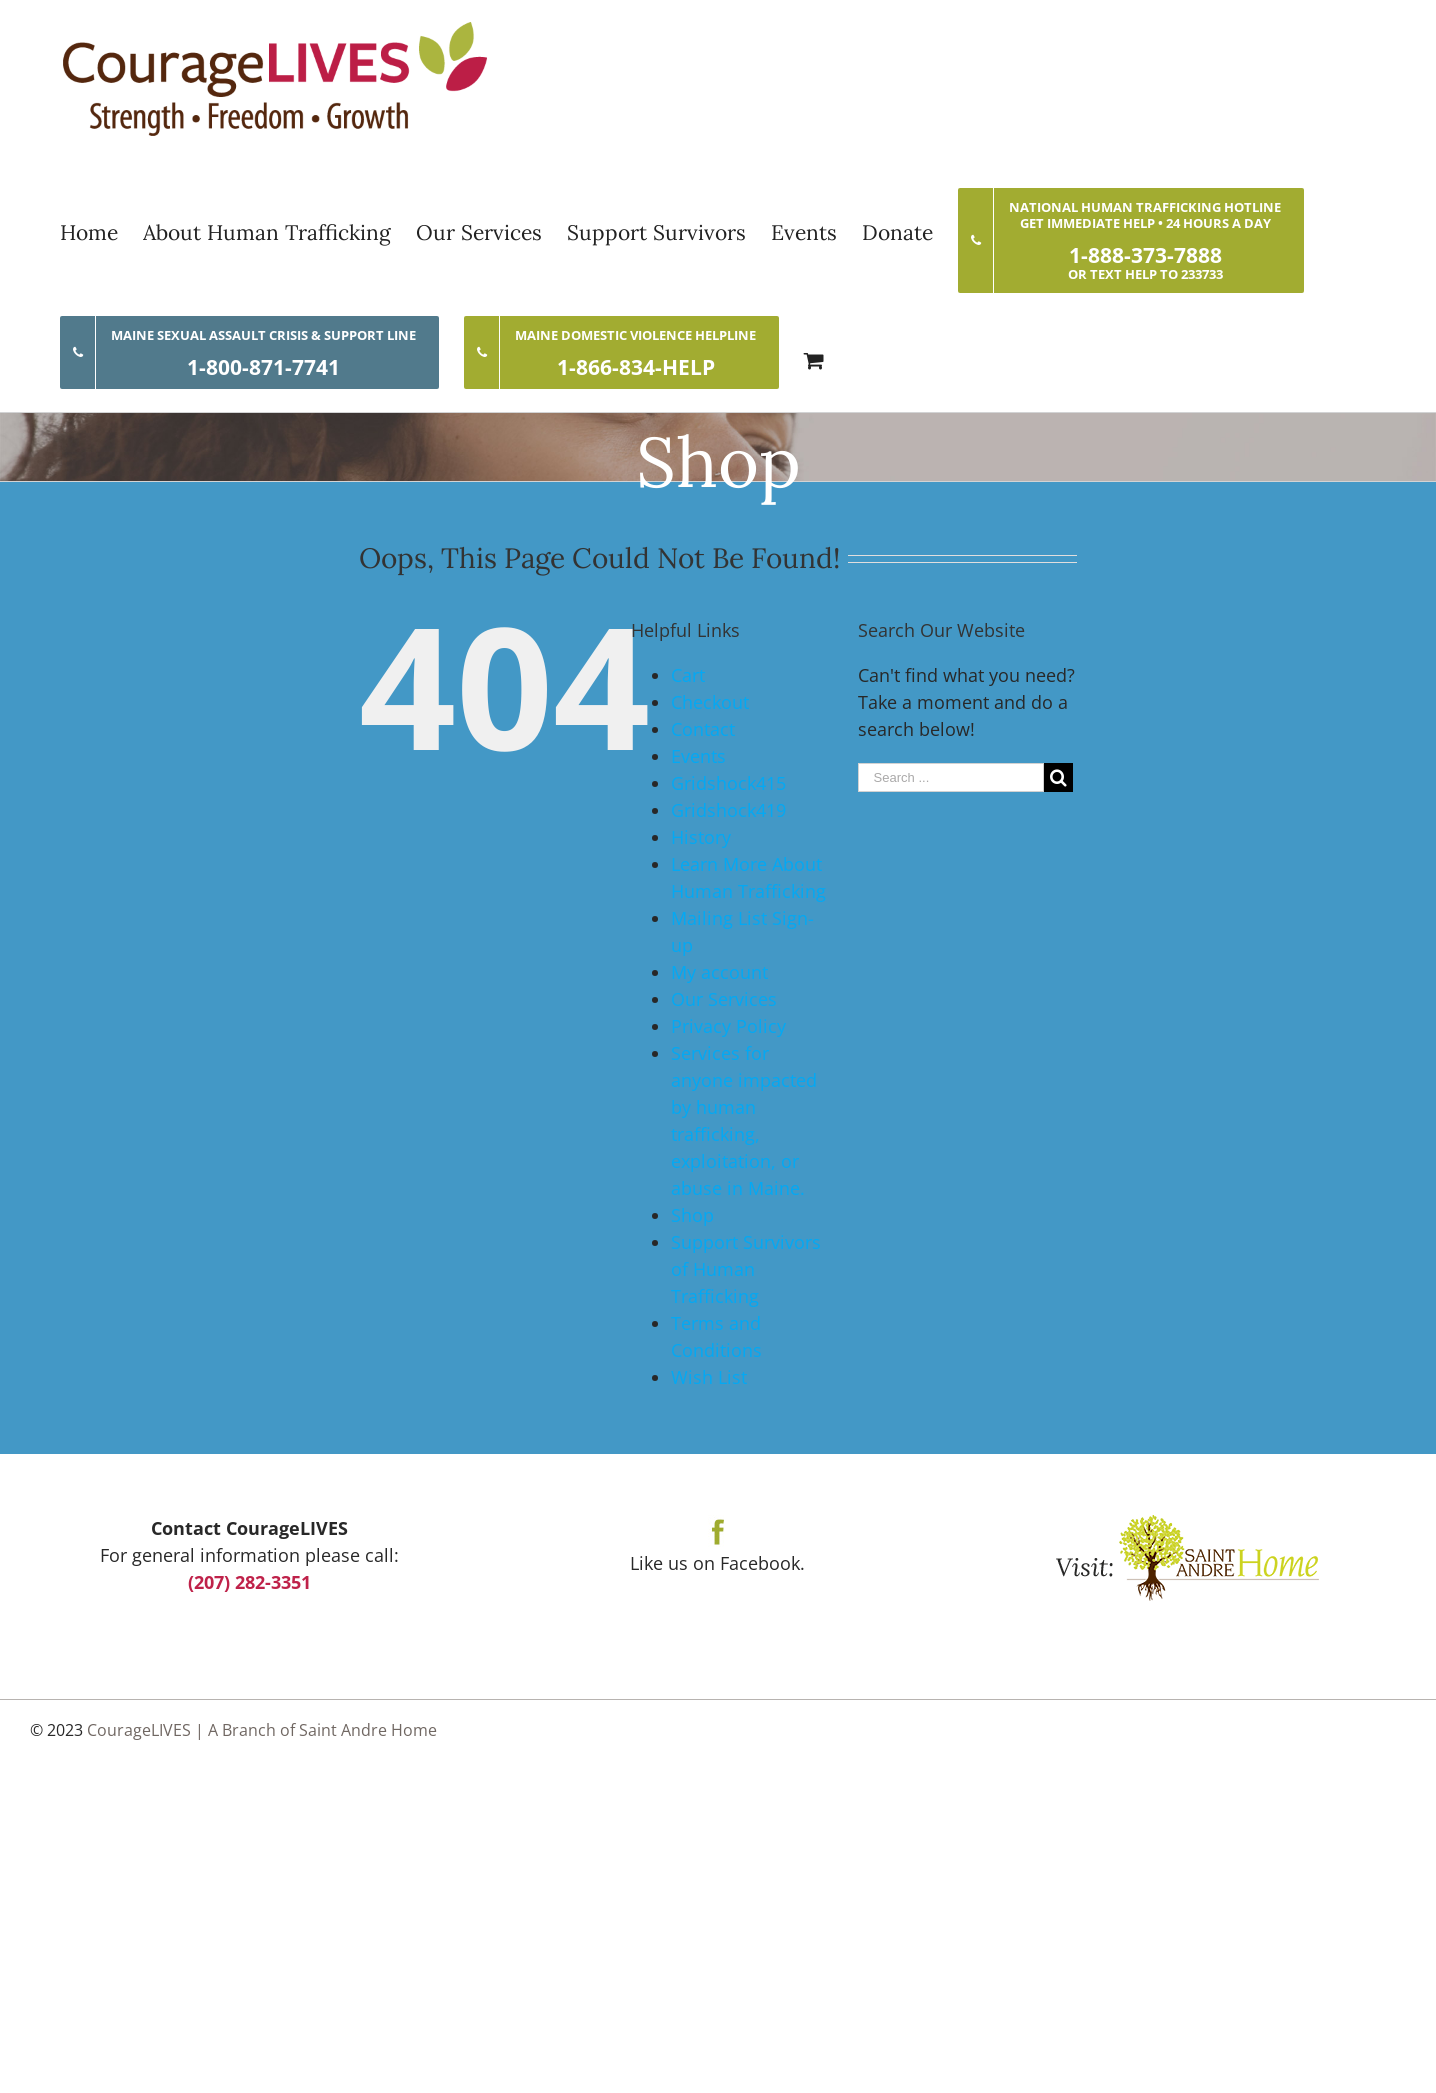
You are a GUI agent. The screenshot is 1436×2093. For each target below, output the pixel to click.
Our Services (724, 999)
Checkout (710, 702)
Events (698, 756)
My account (719, 972)
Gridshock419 (728, 810)
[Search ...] (951, 777)
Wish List (709, 1377)
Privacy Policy (728, 1026)
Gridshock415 (728, 783)
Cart (688, 675)
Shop (692, 1215)
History (701, 837)
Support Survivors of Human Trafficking (746, 1269)
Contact (703, 729)
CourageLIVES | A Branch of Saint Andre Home (262, 1730)
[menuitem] (101, 232)
